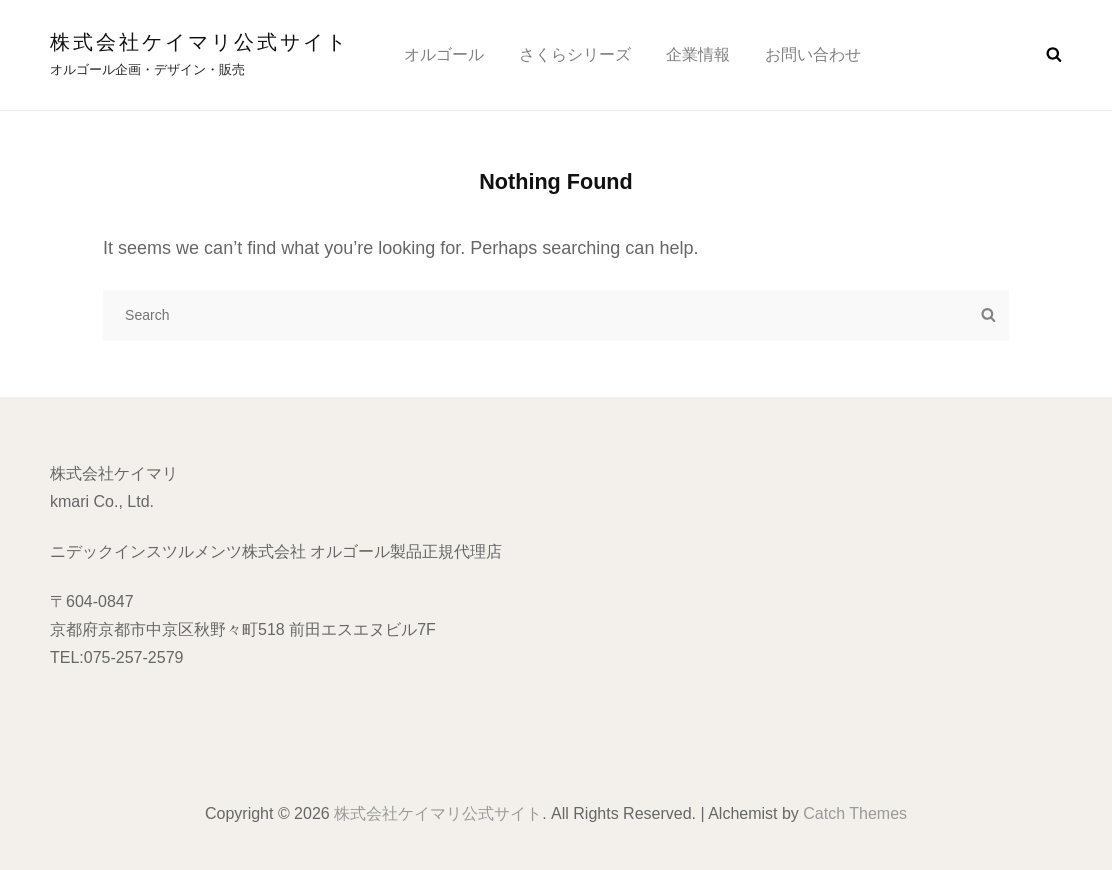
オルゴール (444, 54)
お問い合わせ (813, 54)
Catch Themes (855, 813)
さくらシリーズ (575, 54)
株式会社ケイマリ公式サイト (199, 42)
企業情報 (698, 54)
